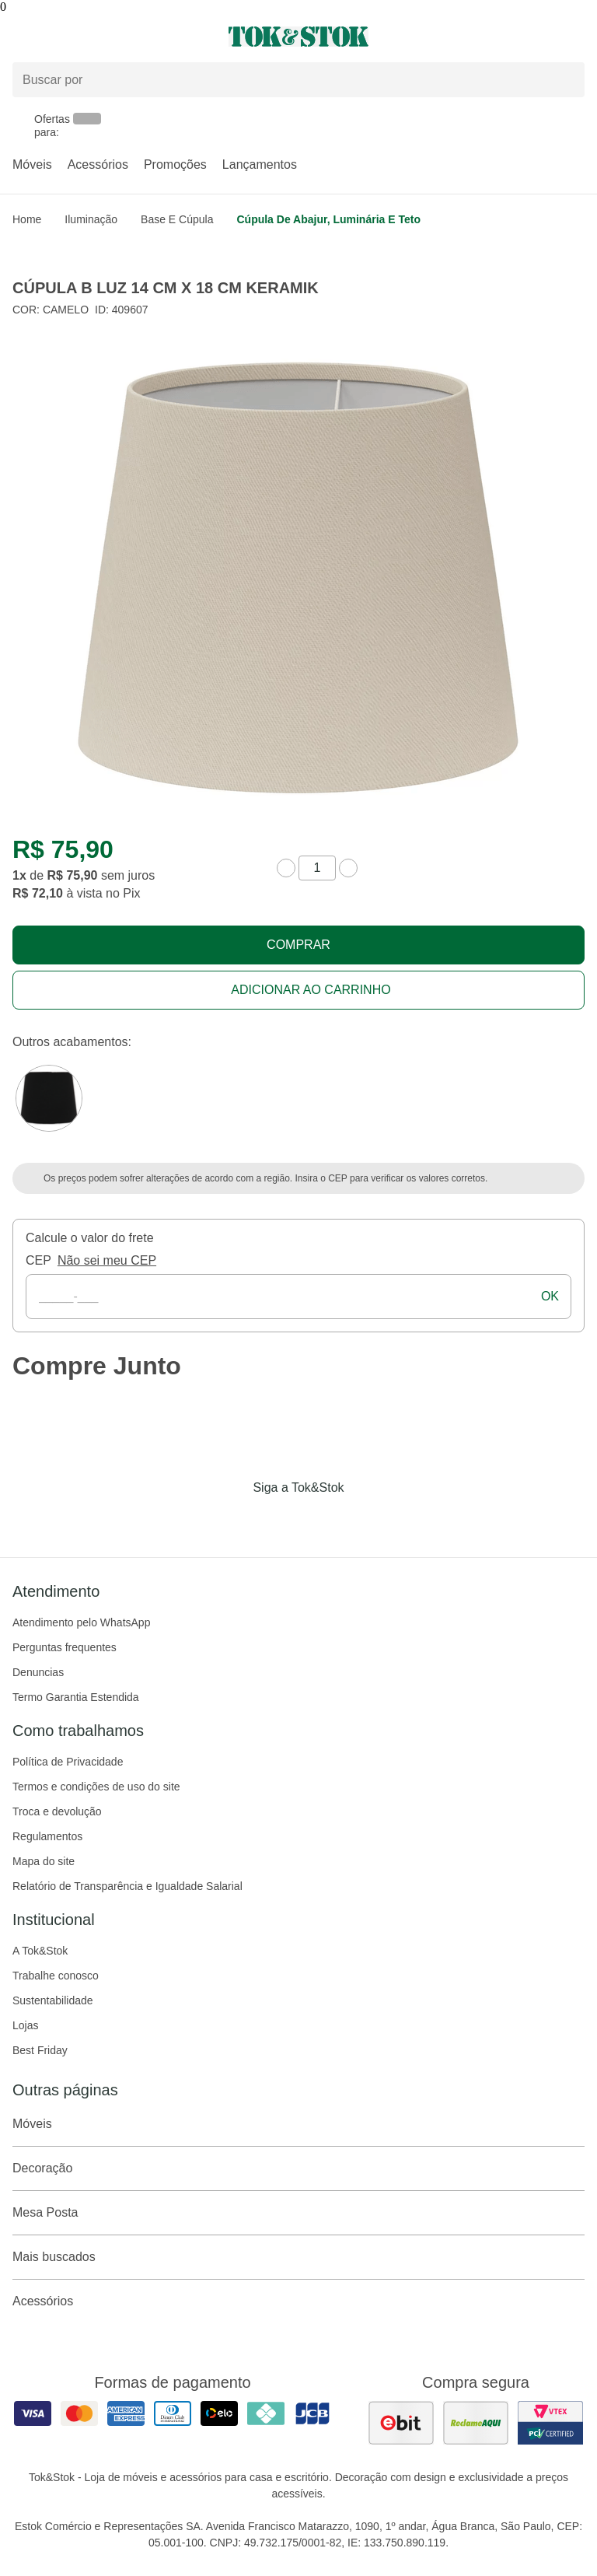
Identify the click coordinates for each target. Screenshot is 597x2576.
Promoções (175, 164)
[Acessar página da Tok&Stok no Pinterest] (320, 1519)
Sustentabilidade (52, 2000)
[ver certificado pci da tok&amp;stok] (550, 2423)
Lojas (25, 2025)
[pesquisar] (566, 79)
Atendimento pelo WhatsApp (81, 1622)
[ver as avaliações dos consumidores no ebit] (401, 2423)
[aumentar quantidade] (348, 868)
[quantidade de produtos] (317, 868)
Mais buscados (298, 2257)
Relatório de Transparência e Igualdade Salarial (127, 1886)
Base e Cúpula (177, 219)
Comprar (298, 944)
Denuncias (38, 1672)
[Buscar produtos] (298, 79)
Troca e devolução (57, 1811)
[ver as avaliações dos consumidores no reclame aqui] (475, 2423)
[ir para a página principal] (298, 36)
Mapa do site (43, 1861)
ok (550, 1296)
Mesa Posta (298, 2212)
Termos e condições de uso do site (96, 1786)
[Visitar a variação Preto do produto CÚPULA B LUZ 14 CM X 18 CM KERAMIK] (49, 1098)
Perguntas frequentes (64, 1647)
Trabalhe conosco (55, 1975)
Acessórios (98, 164)
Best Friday (40, 2050)
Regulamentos (47, 1836)
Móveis (32, 164)
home (26, 219)
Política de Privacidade (67, 1761)
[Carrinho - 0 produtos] (575, 36)
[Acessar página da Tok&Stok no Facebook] (233, 1519)
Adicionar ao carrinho (310, 989)
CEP (38, 1260)
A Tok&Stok (40, 1950)
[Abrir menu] (99, 36)
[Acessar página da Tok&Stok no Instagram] (276, 1519)
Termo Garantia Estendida (75, 1697)
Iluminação (91, 219)
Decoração (298, 2168)
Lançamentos (259, 164)
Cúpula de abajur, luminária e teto (328, 219)
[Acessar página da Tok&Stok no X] (363, 1519)
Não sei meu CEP (107, 1260)
